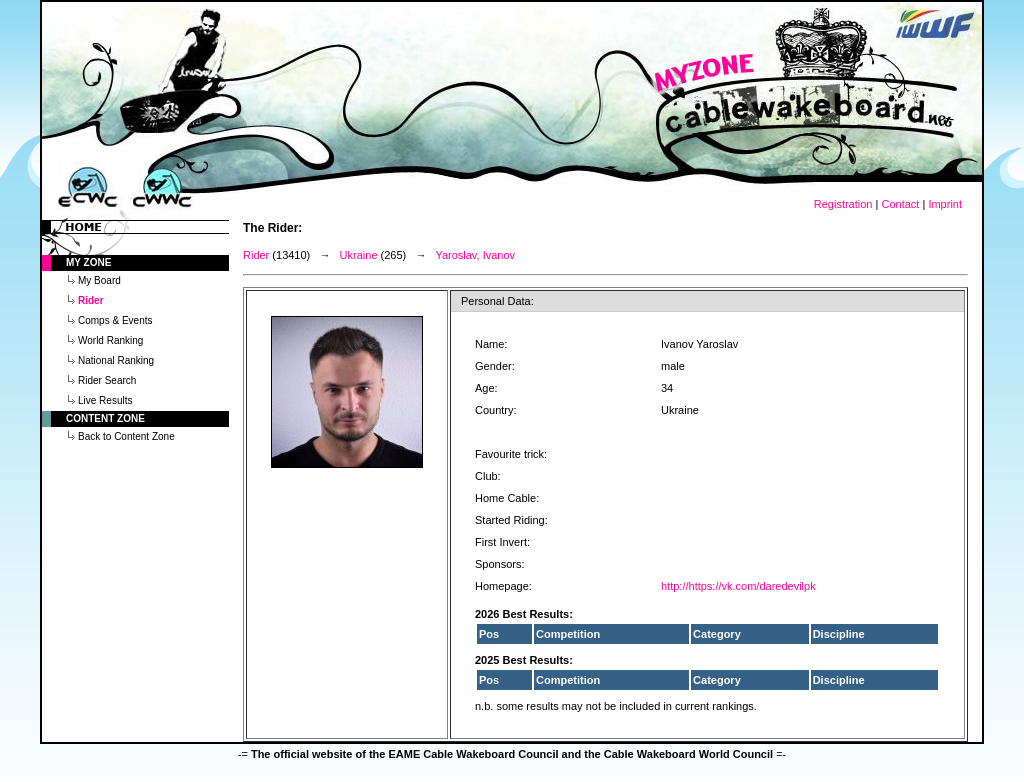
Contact (900, 204)
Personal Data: (497, 301)
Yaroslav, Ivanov (475, 255)
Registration (843, 204)
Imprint (945, 204)
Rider (256, 255)
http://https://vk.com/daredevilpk (738, 586)
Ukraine (359, 255)
